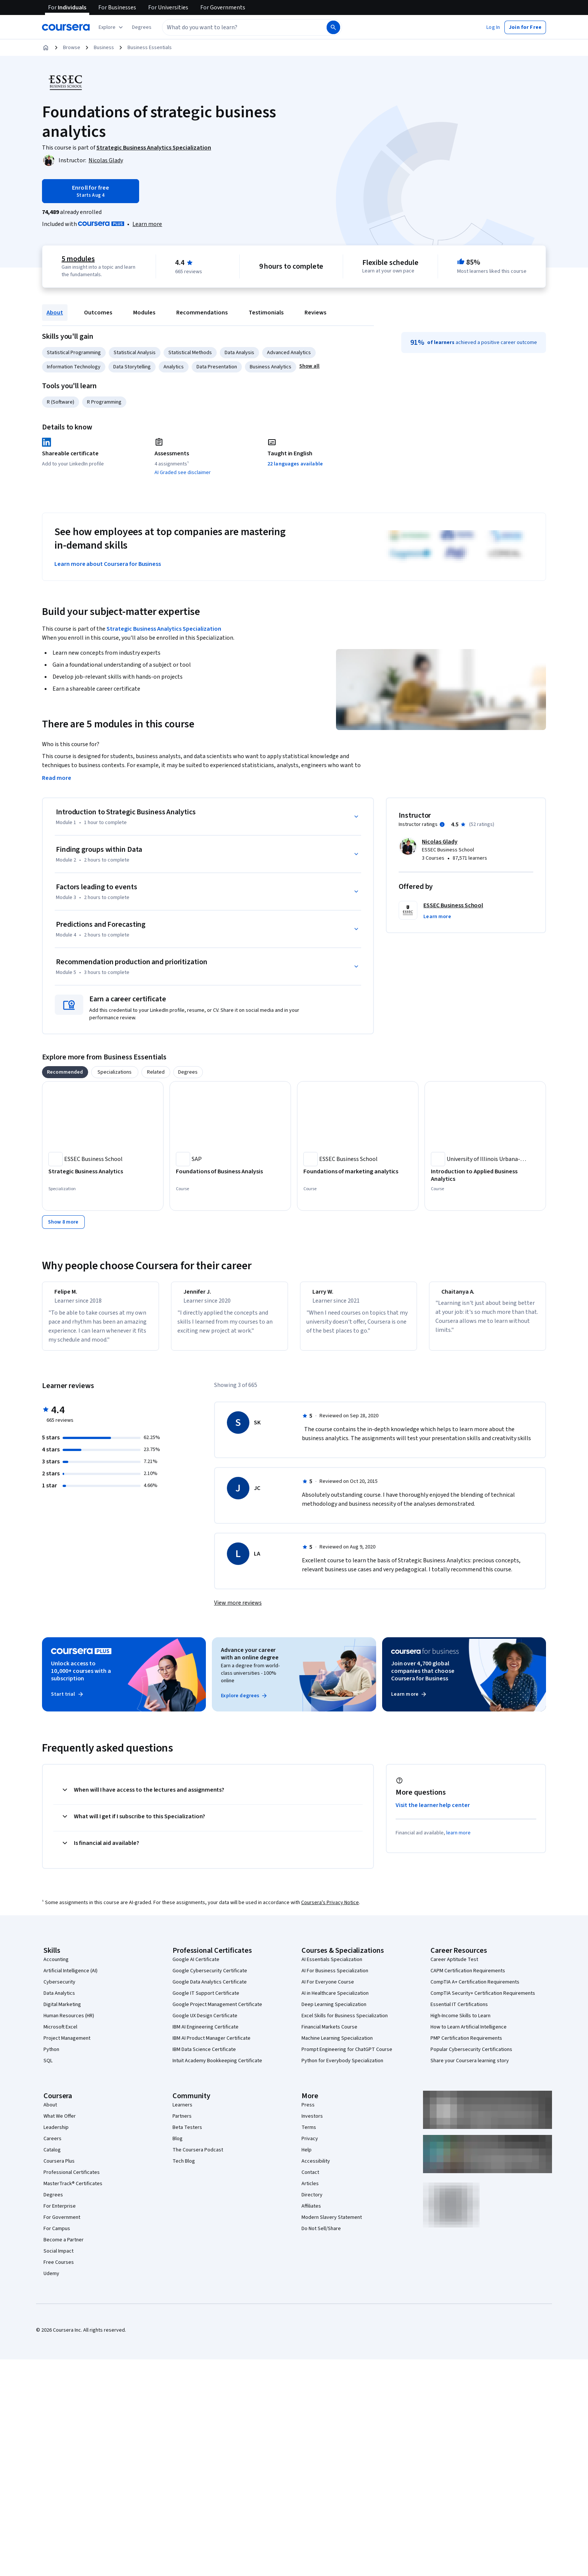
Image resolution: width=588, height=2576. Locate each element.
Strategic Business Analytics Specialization (163, 629)
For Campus (57, 2235)
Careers (53, 2145)
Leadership (56, 2134)
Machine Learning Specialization (337, 2045)
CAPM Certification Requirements (467, 1977)
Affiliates (311, 2213)
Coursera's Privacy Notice (330, 1909)
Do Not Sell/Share (321, 2235)
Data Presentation (216, 367)
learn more (458, 1839)
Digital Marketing (62, 2011)
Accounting (56, 1966)
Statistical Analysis (135, 352)
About (54, 312)
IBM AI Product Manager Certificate (211, 2045)
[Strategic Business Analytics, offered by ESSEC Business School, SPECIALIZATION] (102, 1171)
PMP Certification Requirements (466, 2045)
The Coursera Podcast (197, 2156)
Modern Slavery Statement (332, 2224)
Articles (310, 2190)
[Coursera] (66, 27)
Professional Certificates (72, 2179)
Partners (182, 2123)
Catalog (52, 2156)
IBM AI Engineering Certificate (205, 2033)
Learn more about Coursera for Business (107, 564)
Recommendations (202, 312)
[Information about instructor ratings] (442, 824)
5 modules (78, 259)
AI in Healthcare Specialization (335, 2000)
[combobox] (236, 27)
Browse (71, 47)
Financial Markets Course (329, 2033)
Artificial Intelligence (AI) (71, 1977)
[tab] (65, 1072)
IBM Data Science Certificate (204, 2056)
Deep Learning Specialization (334, 2011)
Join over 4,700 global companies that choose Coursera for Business (422, 1677)
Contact (310, 2179)
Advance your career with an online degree (250, 1660)
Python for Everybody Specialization (342, 2067)
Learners (182, 2111)
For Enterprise (60, 2213)
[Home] (45, 47)
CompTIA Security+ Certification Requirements (482, 2000)
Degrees (53, 2201)
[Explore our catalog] (112, 27)
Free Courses (59, 2269)
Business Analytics (270, 367)
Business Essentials (150, 47)
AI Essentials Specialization (332, 1966)
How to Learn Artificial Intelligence (468, 2033)
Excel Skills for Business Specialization (345, 2022)
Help (307, 2156)
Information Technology (73, 367)
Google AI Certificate (195, 1966)
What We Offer (60, 2123)
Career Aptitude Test (454, 1966)
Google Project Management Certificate (217, 2011)
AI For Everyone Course (328, 1989)
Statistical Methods (190, 352)
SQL (48, 2067)
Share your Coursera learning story (469, 2067)
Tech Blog (183, 2168)
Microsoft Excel (60, 2033)
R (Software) (60, 402)
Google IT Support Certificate (205, 2000)
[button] (141, 27)
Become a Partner (64, 2246)
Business (104, 47)
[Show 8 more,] (63, 1222)
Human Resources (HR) (69, 2022)
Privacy (310, 2145)
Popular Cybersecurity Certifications (471, 2056)
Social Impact (59, 2258)
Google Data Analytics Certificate (209, 1989)
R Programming (104, 402)
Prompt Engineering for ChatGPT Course (347, 2056)
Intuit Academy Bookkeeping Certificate (217, 2067)
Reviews (315, 312)
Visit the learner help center (433, 1812)
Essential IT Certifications (459, 2011)
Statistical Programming (74, 352)
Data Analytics (59, 2000)
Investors (312, 2123)
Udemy (51, 2280)
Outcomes (98, 312)
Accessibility (316, 2168)
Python (51, 2056)
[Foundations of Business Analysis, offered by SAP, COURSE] (230, 1171)
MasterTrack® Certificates (73, 2190)
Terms (309, 2134)
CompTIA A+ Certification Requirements (474, 1989)
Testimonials (266, 312)
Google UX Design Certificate (204, 2022)
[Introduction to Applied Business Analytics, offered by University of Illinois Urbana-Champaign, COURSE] (485, 1175)
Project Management (67, 2045)
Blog (177, 2145)
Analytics (174, 367)
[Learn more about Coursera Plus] (147, 224)
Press (308, 2111)
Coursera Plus (59, 2168)
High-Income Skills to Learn (460, 2022)
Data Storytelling (132, 367)
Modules (144, 312)
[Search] (333, 27)
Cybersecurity (59, 1989)
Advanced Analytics (289, 352)
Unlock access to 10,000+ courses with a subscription (81, 1677)
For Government (62, 2224)
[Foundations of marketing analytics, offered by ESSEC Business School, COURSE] (357, 1171)
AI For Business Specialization (335, 1977)
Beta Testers (187, 2134)
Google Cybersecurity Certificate (209, 1977)
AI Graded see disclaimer (182, 472)
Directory (312, 2201)
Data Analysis (239, 352)
